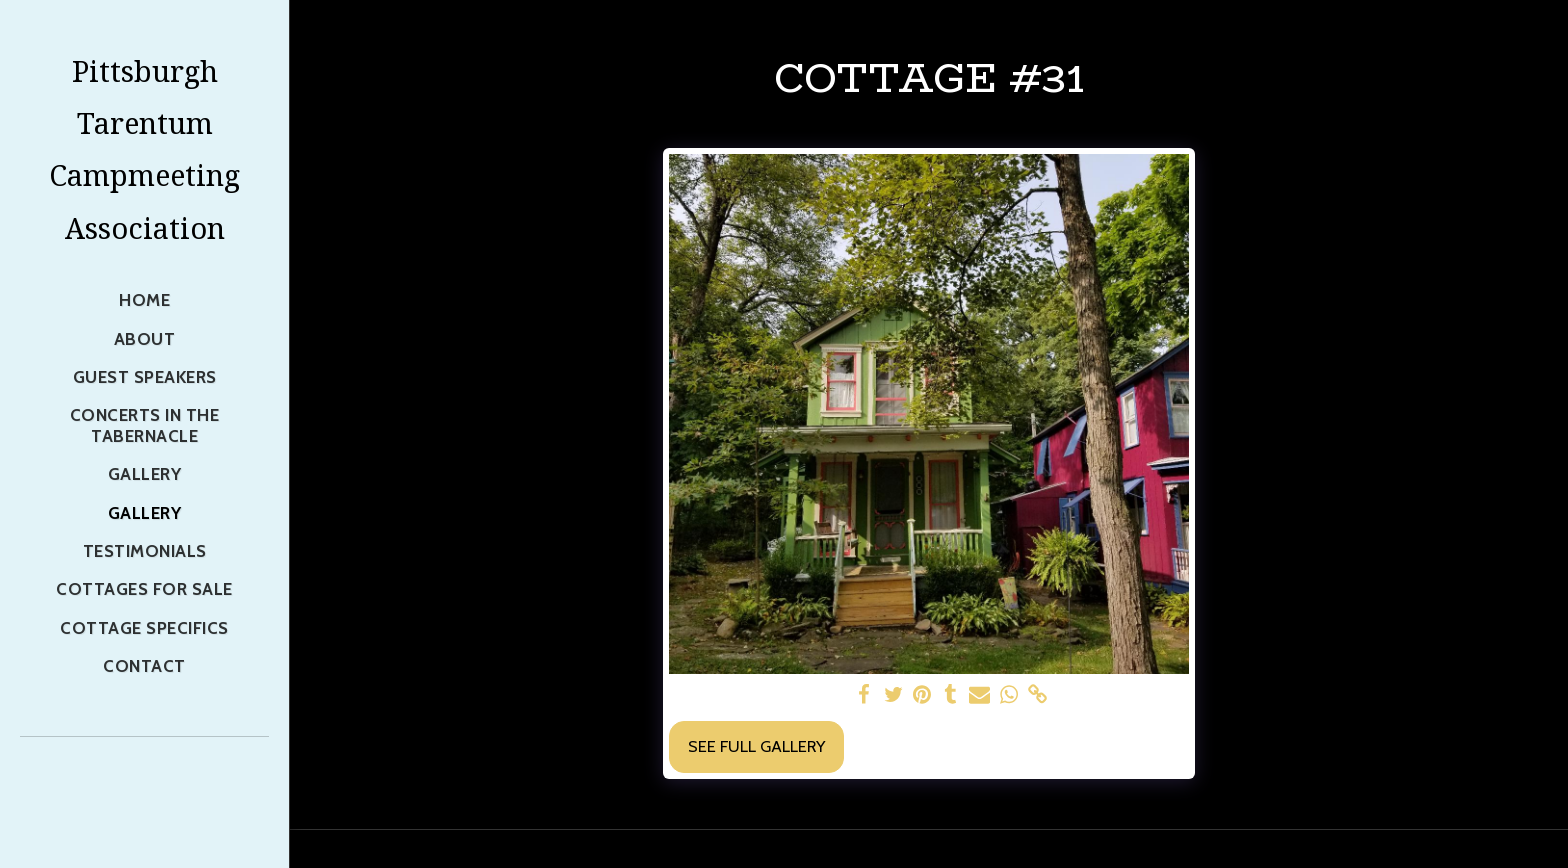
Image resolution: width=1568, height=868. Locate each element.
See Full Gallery (756, 746)
